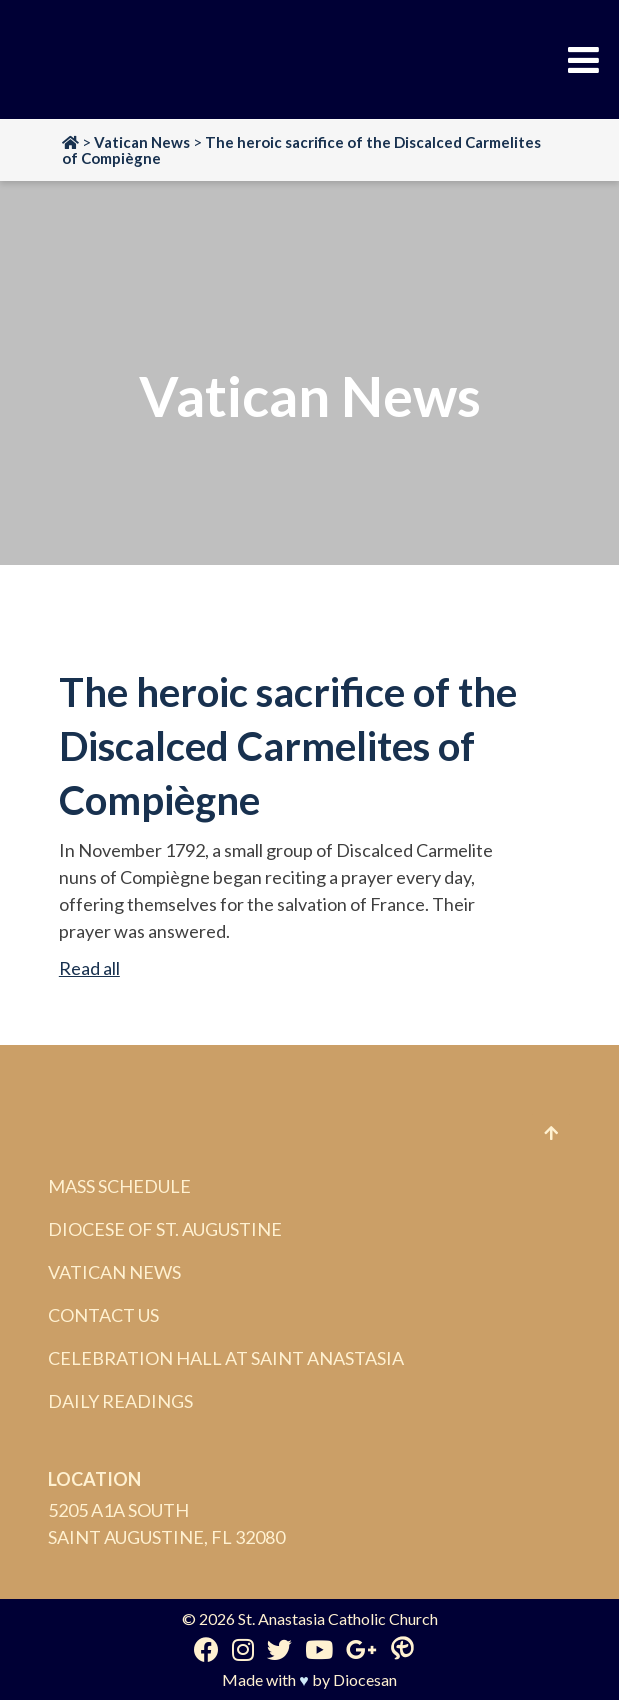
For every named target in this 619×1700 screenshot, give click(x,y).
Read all (89, 968)
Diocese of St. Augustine (165, 1229)
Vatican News (114, 1272)
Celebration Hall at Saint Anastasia (226, 1358)
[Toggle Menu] (583, 60)
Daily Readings (120, 1401)
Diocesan (365, 1679)
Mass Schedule (119, 1186)
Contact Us (103, 1315)
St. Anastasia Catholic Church (338, 1618)
